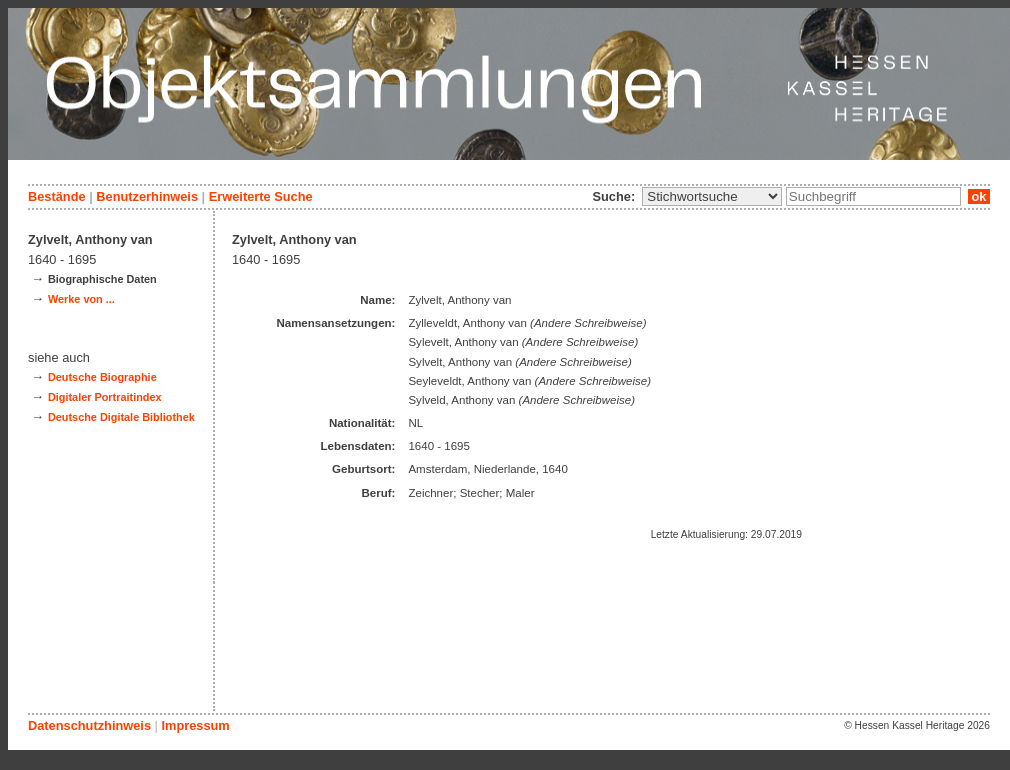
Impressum (195, 725)
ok (979, 196)
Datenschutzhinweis (89, 725)
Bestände (57, 196)
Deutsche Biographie (102, 377)
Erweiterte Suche (261, 196)
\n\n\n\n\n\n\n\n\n (712, 196)
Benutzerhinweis (147, 196)
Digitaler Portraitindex (105, 397)
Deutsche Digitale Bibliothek (121, 417)
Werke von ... (81, 299)
